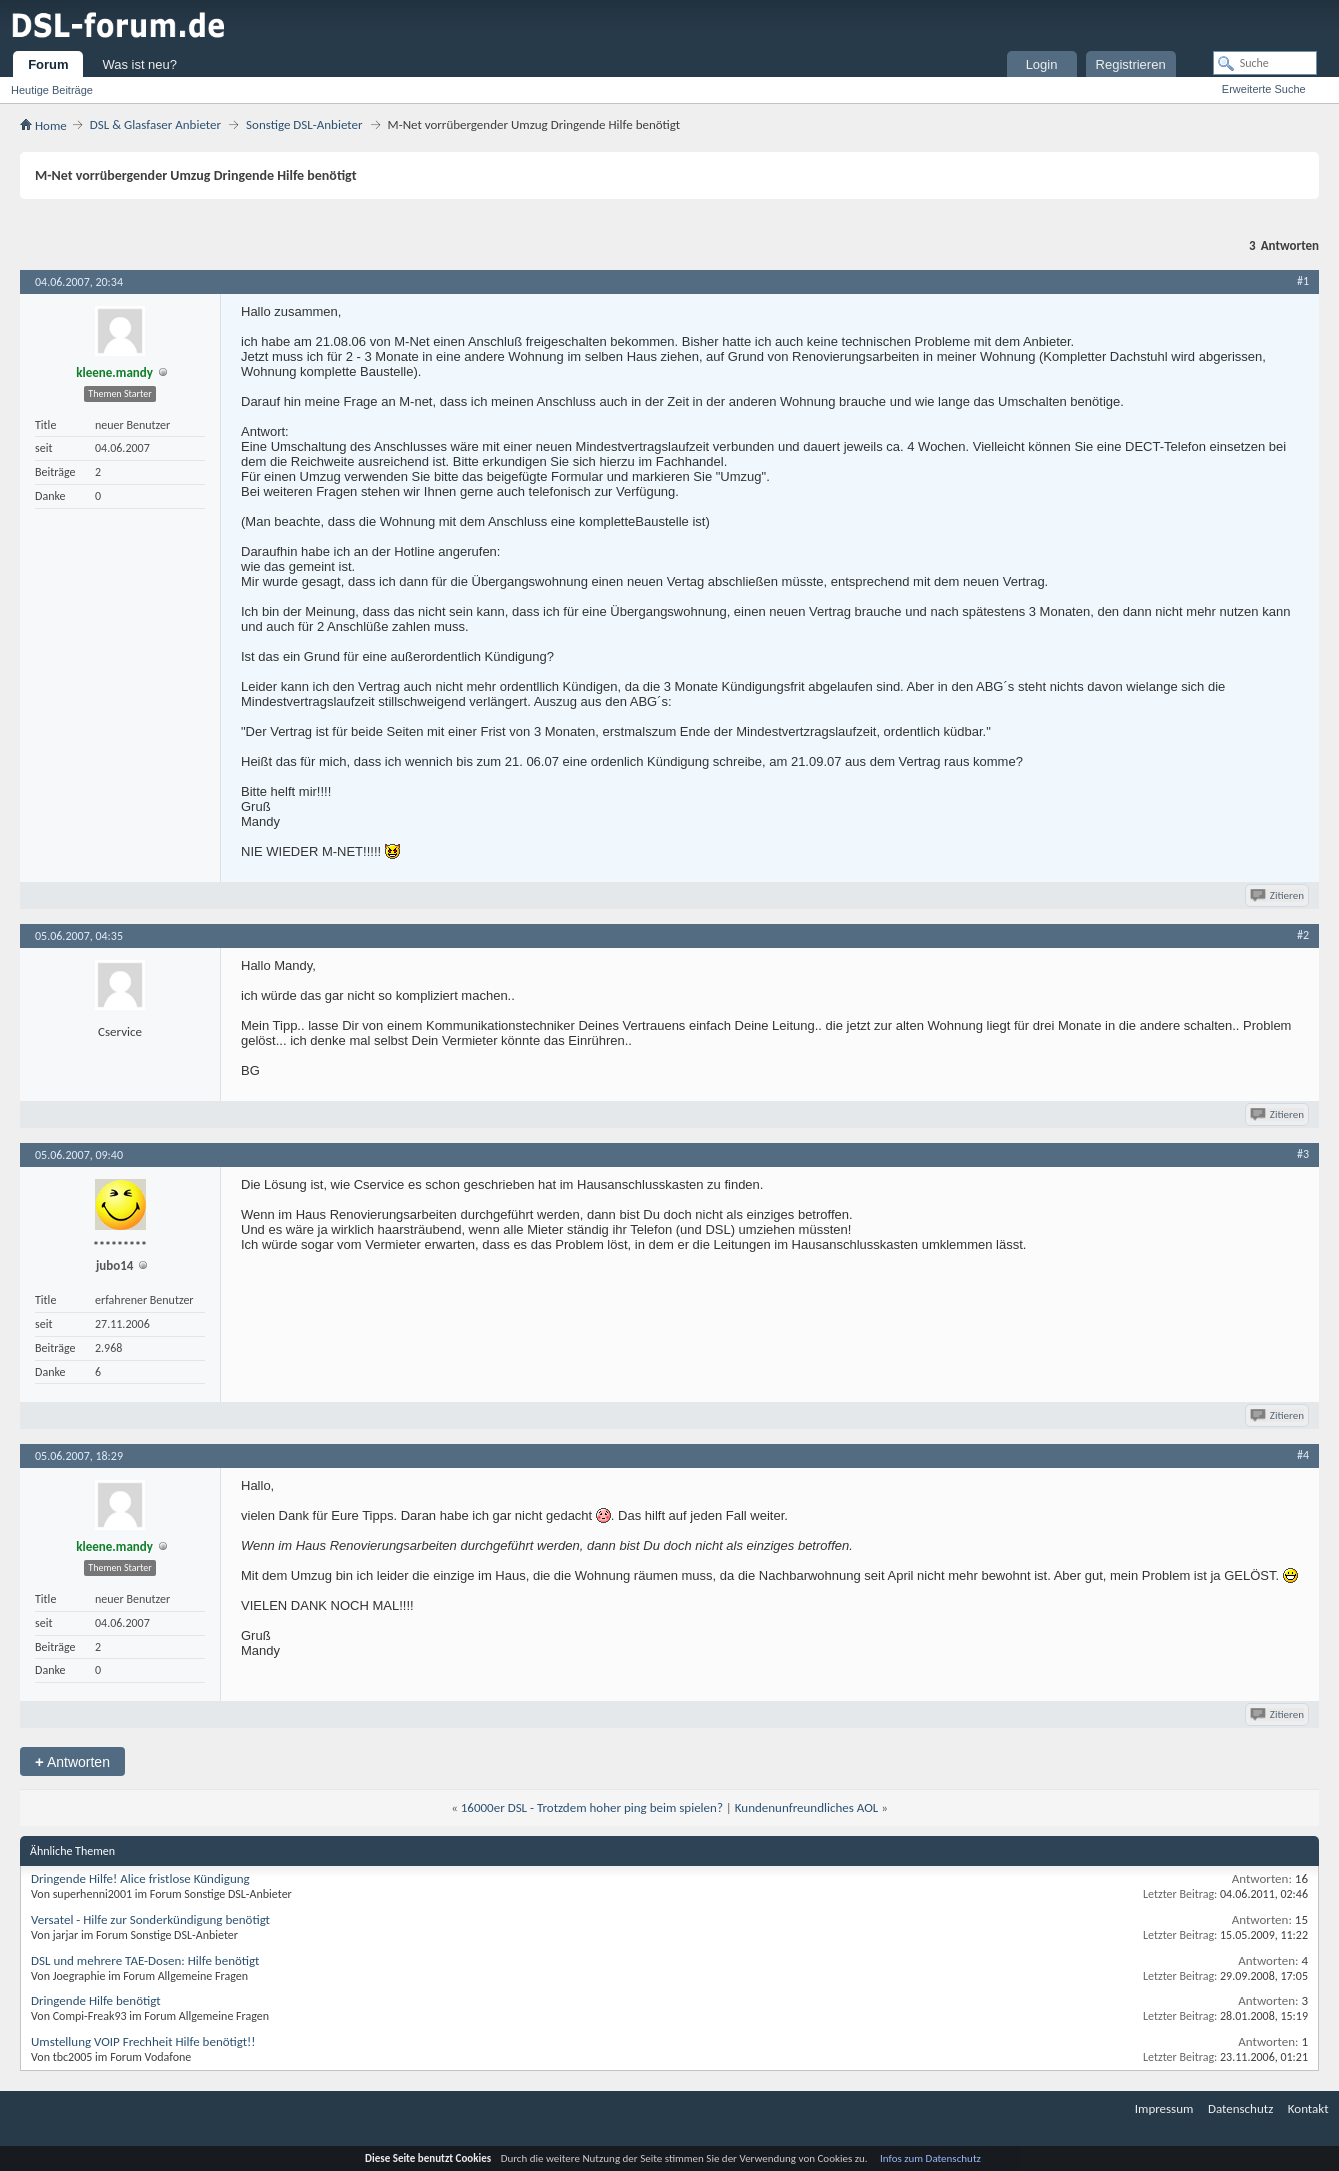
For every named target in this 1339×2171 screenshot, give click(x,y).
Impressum (1164, 2108)
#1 (1303, 281)
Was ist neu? (139, 64)
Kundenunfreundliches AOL (806, 1807)
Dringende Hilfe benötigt (96, 2000)
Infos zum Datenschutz (930, 2158)
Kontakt (1308, 2108)
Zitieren (1278, 895)
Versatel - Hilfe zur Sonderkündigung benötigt (150, 1919)
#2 (1303, 935)
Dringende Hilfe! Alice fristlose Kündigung (140, 1878)
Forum (48, 64)
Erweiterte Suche (1264, 89)
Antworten (72, 1761)
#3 (1303, 1154)
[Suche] (1265, 63)
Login (1042, 64)
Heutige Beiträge (52, 90)
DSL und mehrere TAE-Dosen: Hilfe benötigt (145, 1960)
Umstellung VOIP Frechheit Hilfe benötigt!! (143, 2041)
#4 (1303, 1455)
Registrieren (1131, 64)
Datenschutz (1240, 2108)
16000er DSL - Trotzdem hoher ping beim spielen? (592, 1807)
